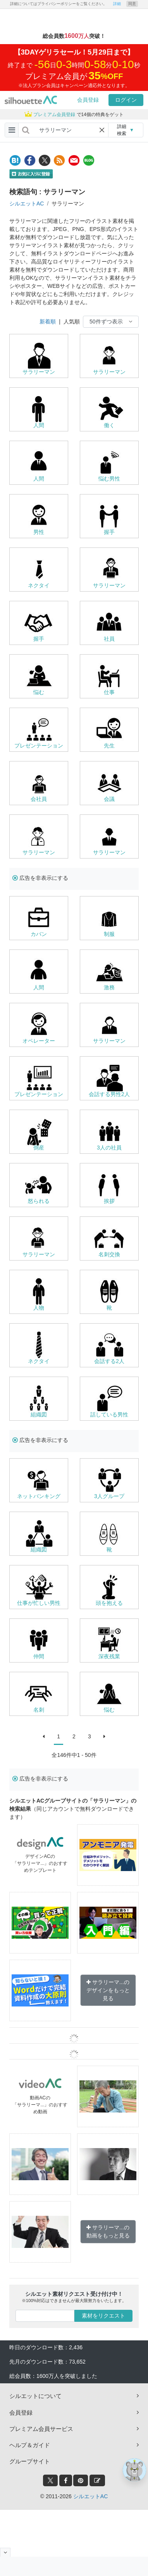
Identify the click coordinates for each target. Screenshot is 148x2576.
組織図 (39, 1414)
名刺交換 (109, 1254)
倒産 (38, 1147)
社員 (109, 639)
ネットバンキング (38, 1496)
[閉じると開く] (5, 2552)
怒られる (39, 1201)
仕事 (109, 692)
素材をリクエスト (103, 2316)
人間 (38, 425)
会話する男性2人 (109, 1094)
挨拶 (109, 1201)
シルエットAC (26, 203)
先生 (109, 745)
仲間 (38, 1656)
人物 (38, 1308)
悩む (38, 692)
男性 (38, 532)
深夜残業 (109, 1656)
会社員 (39, 799)
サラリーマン (38, 372)
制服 (109, 934)
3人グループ (109, 1496)
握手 (109, 532)
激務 (109, 987)
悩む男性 (109, 479)
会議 (109, 799)
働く (109, 425)
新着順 (48, 321)
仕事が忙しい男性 (38, 1603)
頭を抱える (109, 1603)
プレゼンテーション (38, 745)
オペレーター (38, 1041)
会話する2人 (109, 1361)
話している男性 (109, 1414)
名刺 (38, 1710)
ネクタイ (39, 585)
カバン (39, 934)
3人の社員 (109, 1147)
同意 (132, 4)
